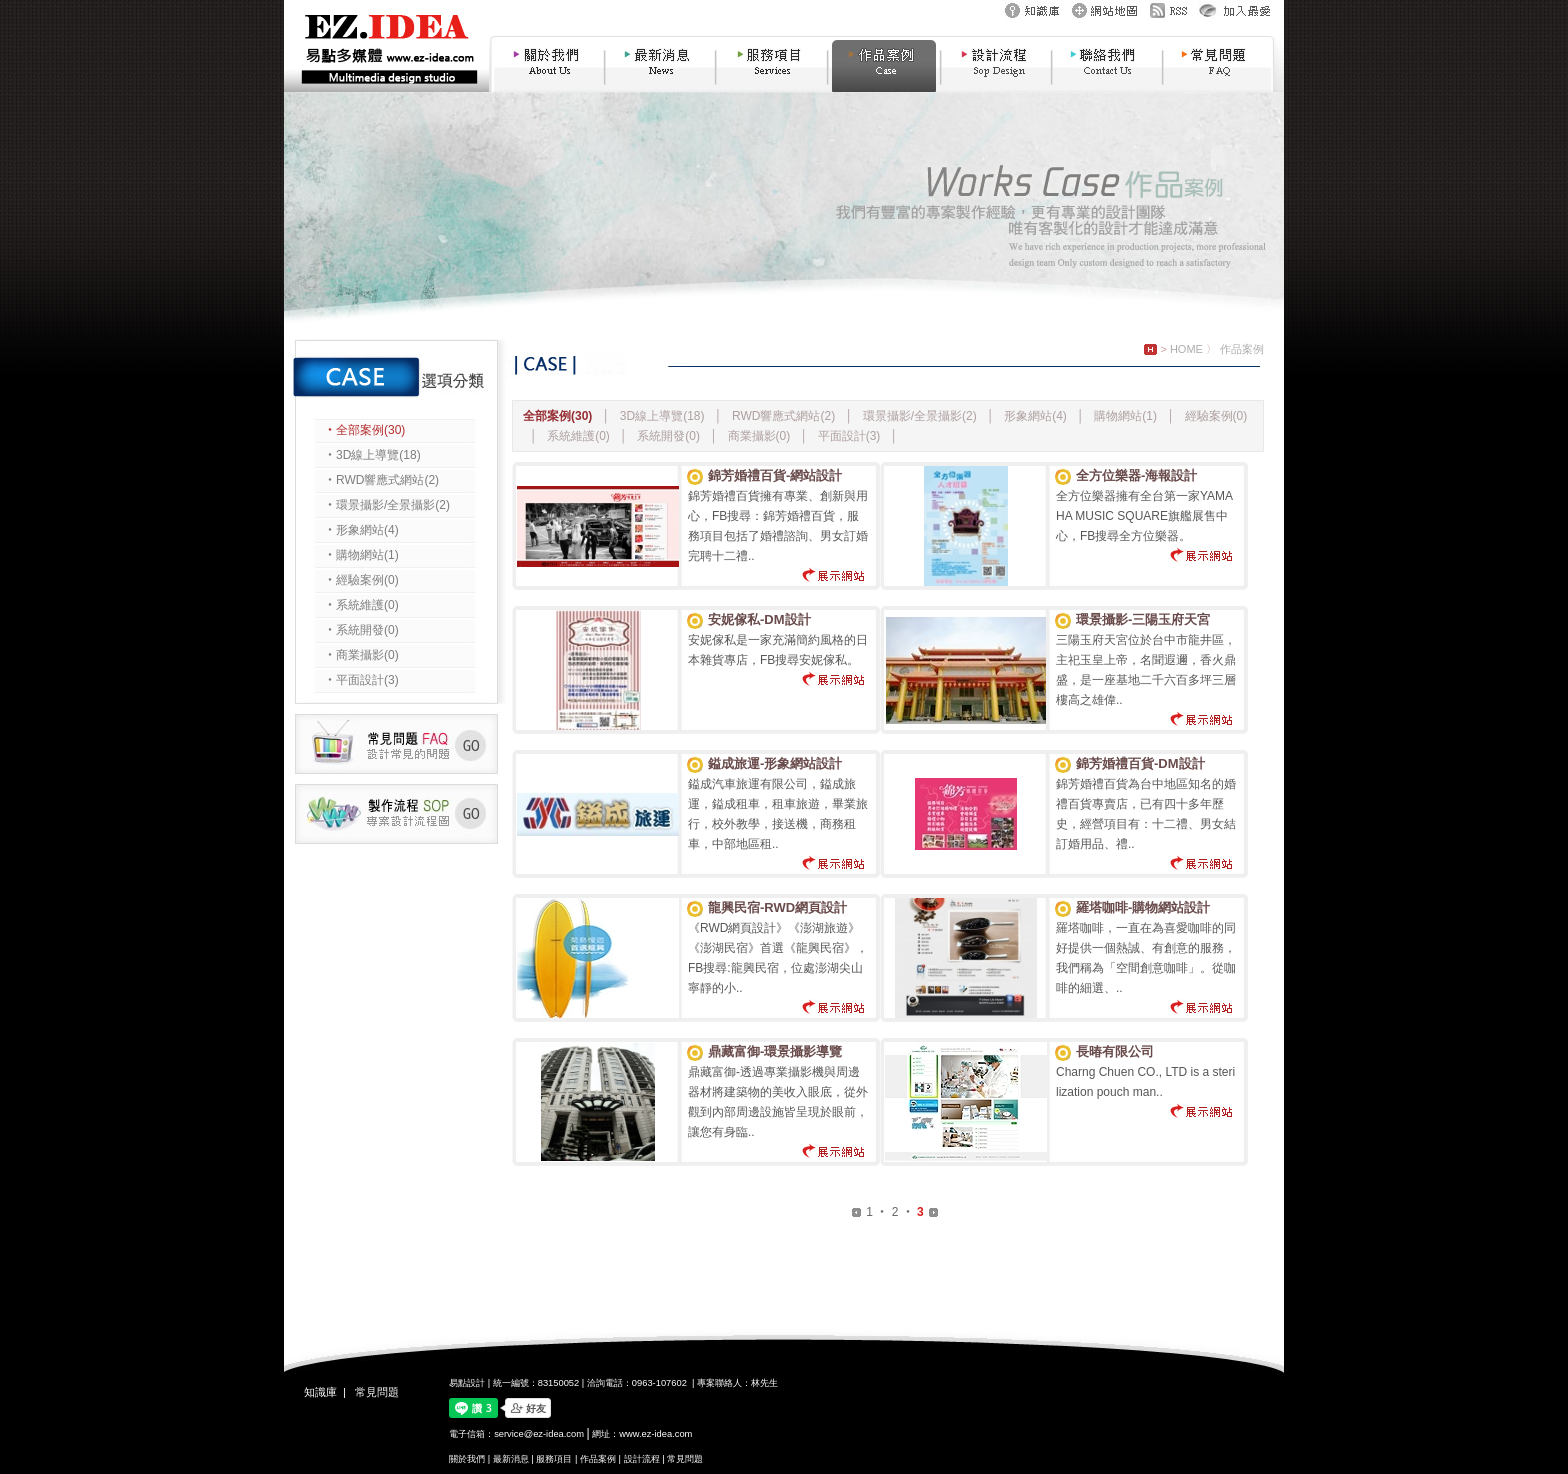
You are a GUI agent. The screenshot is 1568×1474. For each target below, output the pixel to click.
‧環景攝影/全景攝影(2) (387, 505)
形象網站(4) (1037, 416)
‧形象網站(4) (361, 530)
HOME (1186, 349)
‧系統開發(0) (361, 630)
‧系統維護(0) (361, 605)
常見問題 (377, 1392)
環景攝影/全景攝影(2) (921, 416)
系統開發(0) (670, 436)
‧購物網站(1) (361, 555)
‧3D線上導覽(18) (372, 455)
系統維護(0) (580, 436)
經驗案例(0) (1216, 416)
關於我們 (467, 1459)
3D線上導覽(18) (664, 416)
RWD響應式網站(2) (785, 416)
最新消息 (511, 1459)
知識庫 (320, 1392)
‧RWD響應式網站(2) (381, 480)
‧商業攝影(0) (361, 655)
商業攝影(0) (761, 436)
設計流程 (642, 1459)
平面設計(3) (851, 436)
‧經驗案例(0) (361, 580)
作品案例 (1242, 349)
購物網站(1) (1127, 416)
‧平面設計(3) (361, 680)
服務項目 (554, 1459)
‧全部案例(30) (364, 430)
